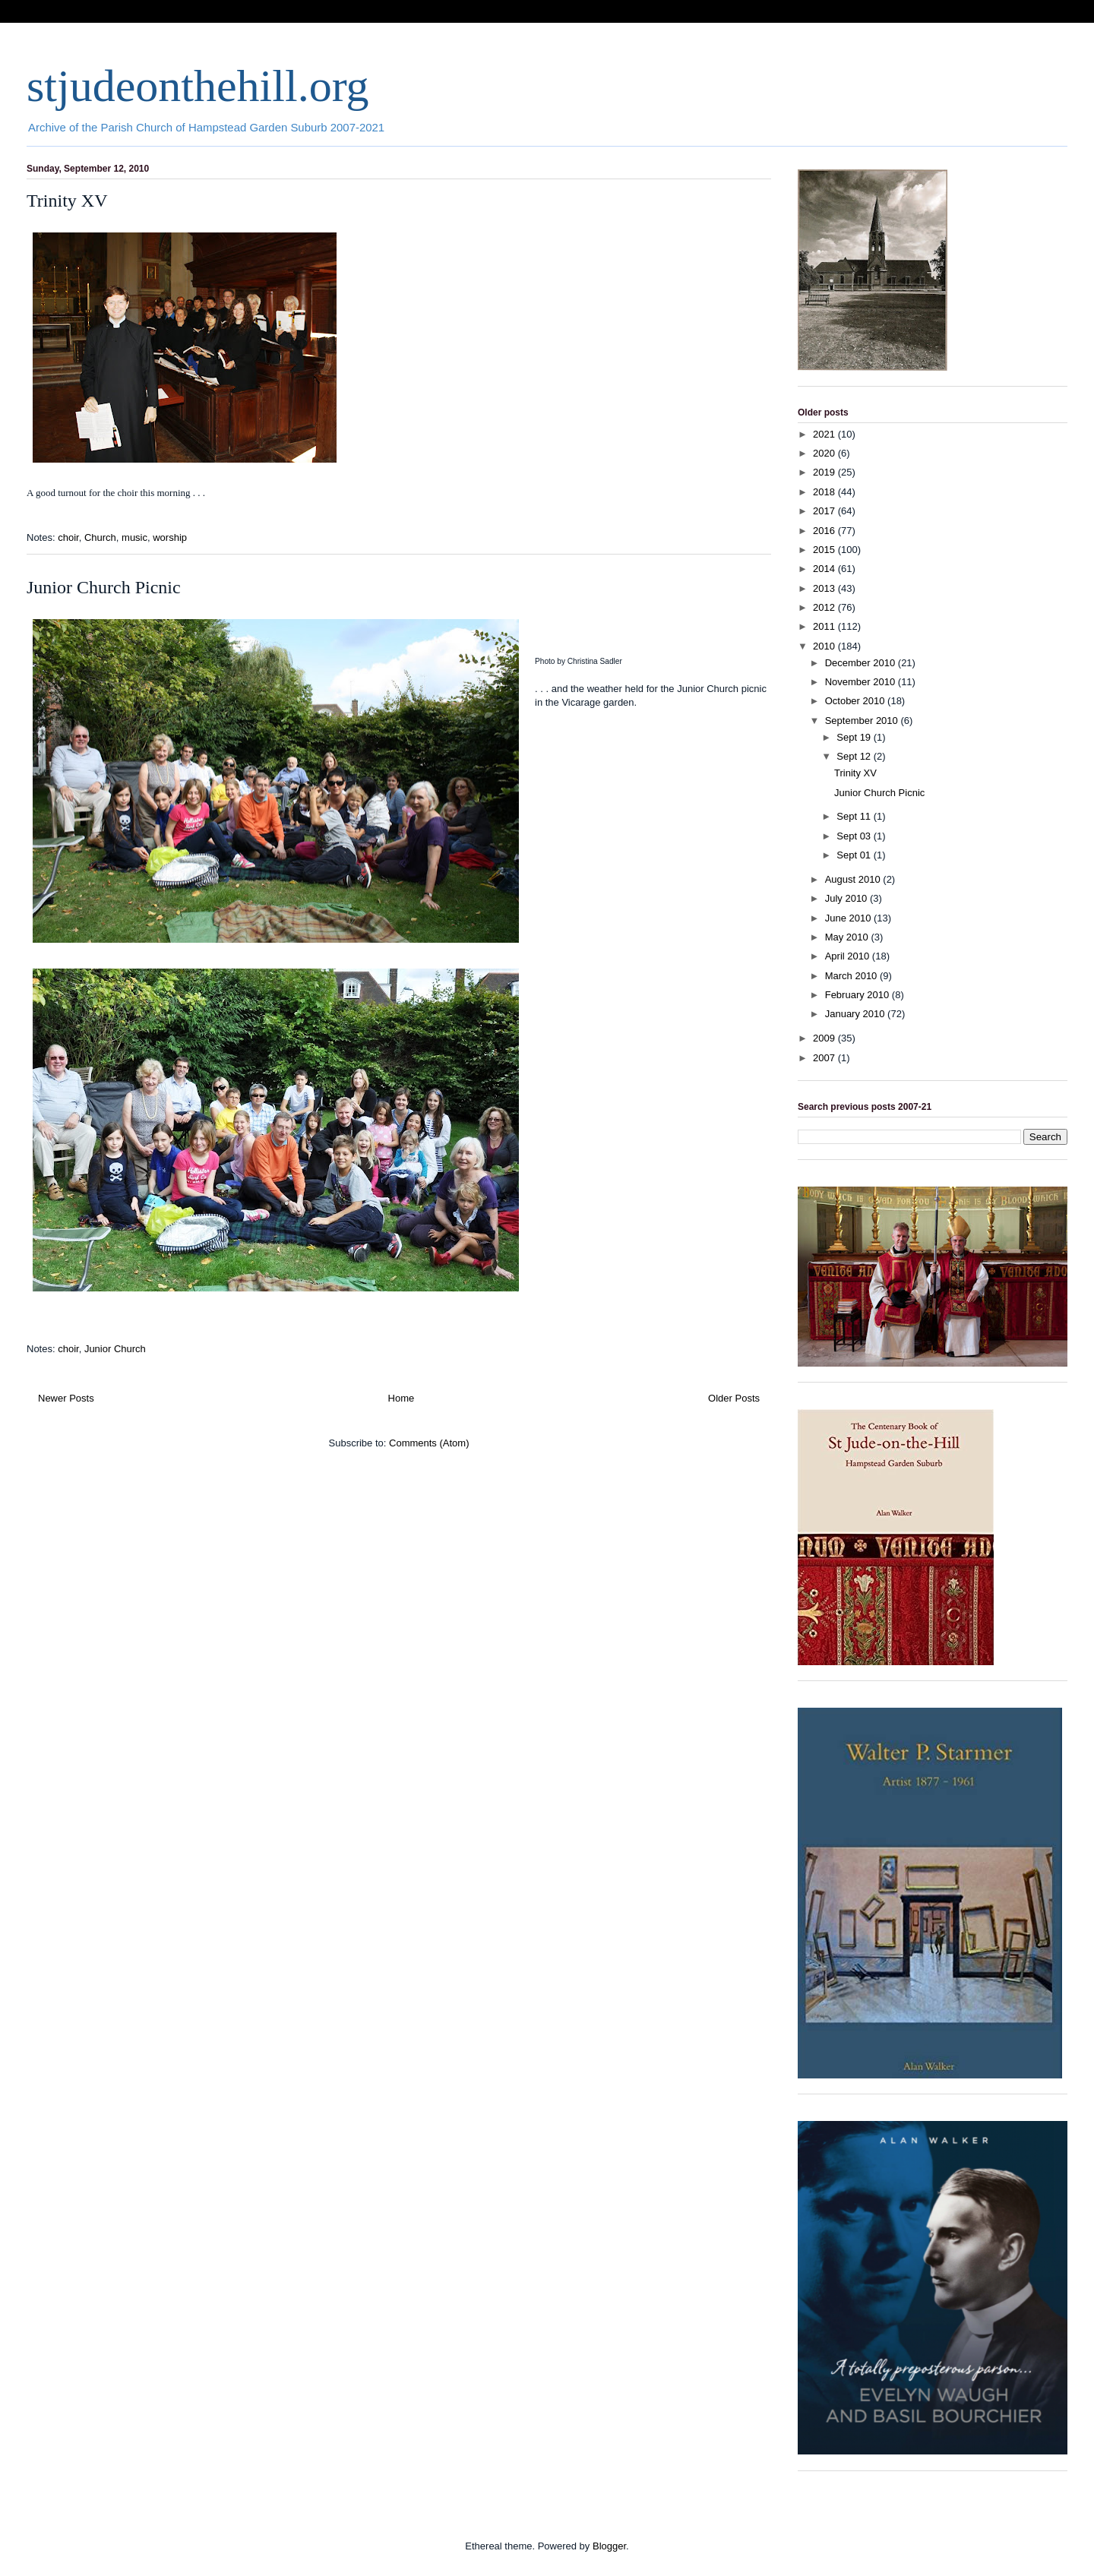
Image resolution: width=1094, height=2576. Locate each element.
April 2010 (848, 956)
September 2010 (863, 720)
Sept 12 (854, 756)
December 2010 (861, 662)
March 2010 (852, 975)
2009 (825, 1038)
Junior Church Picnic (104, 587)
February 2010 (858, 994)
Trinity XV (67, 200)
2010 (825, 646)
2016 (825, 530)
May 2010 (848, 937)
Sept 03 (854, 836)
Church (100, 537)
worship (170, 537)
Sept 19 (854, 737)
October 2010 (856, 700)
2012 (825, 607)
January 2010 (856, 1013)
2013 (825, 588)
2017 (825, 511)
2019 (825, 472)
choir (68, 537)
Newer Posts (66, 1398)
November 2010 (861, 681)
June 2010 (849, 918)
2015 (825, 549)
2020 (825, 453)
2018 (825, 492)
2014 (825, 568)
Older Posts (734, 1398)
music (134, 537)
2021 (825, 434)
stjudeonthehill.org (198, 86)
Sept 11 (854, 816)
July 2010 (847, 898)
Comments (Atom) (429, 1443)
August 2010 (854, 879)
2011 (825, 626)
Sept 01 (854, 855)
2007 (825, 1058)
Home (401, 1398)
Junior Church (115, 1348)
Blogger (609, 2546)
